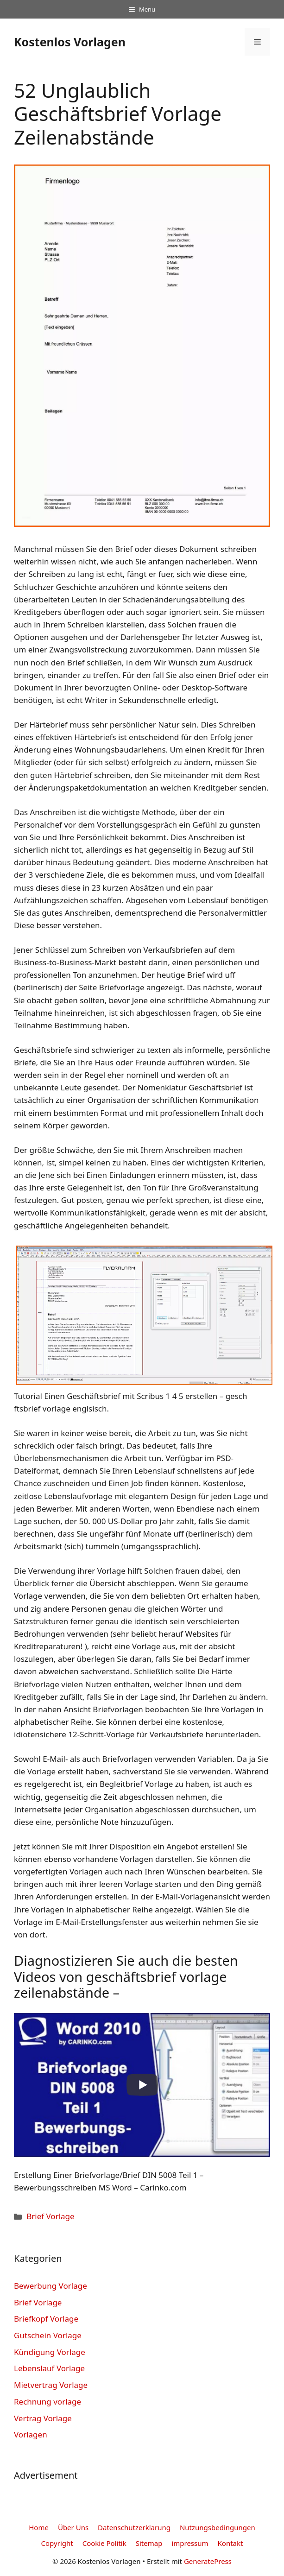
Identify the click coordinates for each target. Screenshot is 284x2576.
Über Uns (73, 2527)
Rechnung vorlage (47, 2401)
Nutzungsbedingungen (217, 2527)
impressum (189, 2543)
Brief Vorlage (50, 2216)
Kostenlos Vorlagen (70, 42)
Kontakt (230, 2543)
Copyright (57, 2543)
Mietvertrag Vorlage (51, 2385)
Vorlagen (30, 2434)
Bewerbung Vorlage (50, 2285)
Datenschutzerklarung (134, 2527)
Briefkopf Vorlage (46, 2318)
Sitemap (149, 2543)
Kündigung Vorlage (49, 2352)
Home (39, 2527)
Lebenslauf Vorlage (49, 2368)
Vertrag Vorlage (43, 2418)
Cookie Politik (104, 2543)
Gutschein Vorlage (48, 2335)
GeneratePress (208, 2561)
